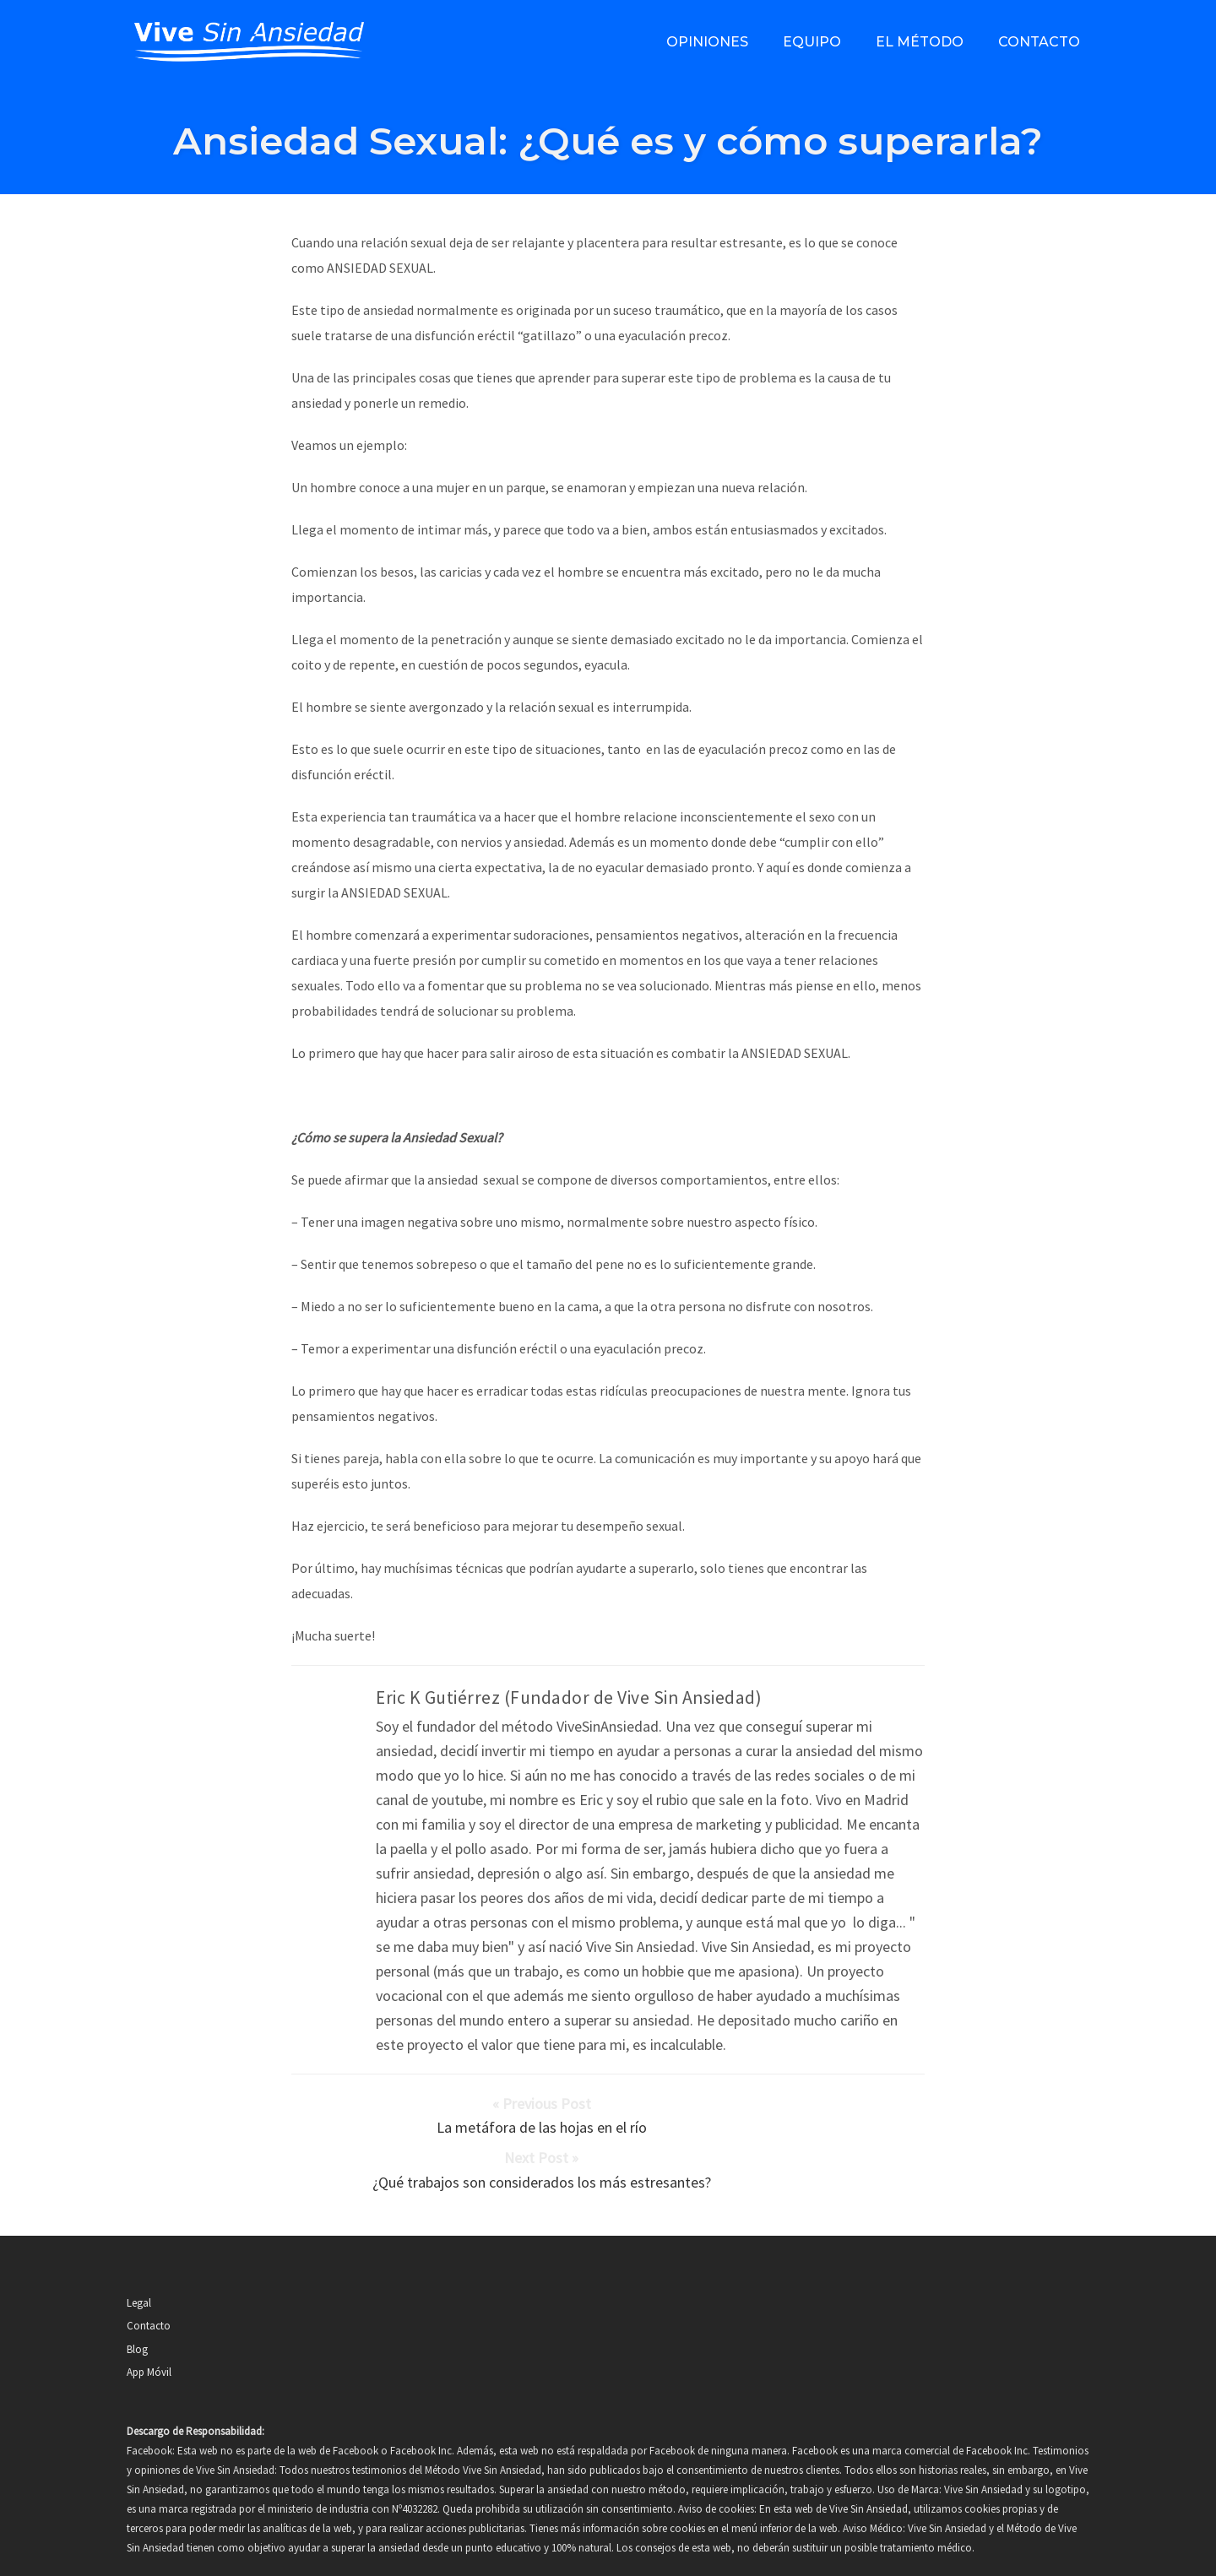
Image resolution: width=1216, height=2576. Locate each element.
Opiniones (707, 42)
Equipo (812, 42)
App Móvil (149, 2331)
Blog (137, 2309)
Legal (139, 2262)
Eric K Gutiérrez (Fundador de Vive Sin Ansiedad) (569, 1697)
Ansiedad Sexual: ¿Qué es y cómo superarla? (608, 140)
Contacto (1039, 42)
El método (920, 42)
